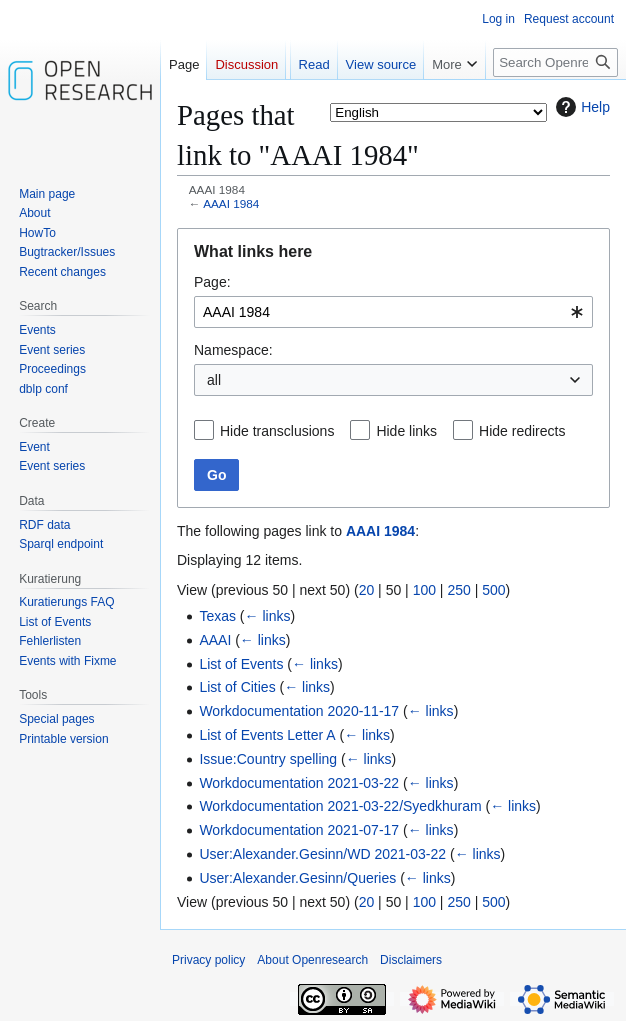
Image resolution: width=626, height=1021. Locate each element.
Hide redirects (522, 431)
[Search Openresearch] (555, 62)
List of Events (241, 664)
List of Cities (237, 687)
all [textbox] (214, 380)
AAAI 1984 (231, 203)
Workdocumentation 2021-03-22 (299, 783)
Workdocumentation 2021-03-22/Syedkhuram (340, 806)
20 (367, 590)
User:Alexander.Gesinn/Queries (297, 878)
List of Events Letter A (267, 735)
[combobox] (393, 312)
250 (458, 590)
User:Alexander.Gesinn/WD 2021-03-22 (322, 854)
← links (268, 616)
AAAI (215, 640)
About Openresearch (312, 960)
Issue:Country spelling (268, 759)
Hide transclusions (277, 431)
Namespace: (233, 350)
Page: (212, 282)
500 (493, 590)
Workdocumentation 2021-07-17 (299, 830)
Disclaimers (411, 960)
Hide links (406, 431)
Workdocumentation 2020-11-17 (299, 711)
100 (424, 590)
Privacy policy (208, 960)
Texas (217, 616)
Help (580, 107)
